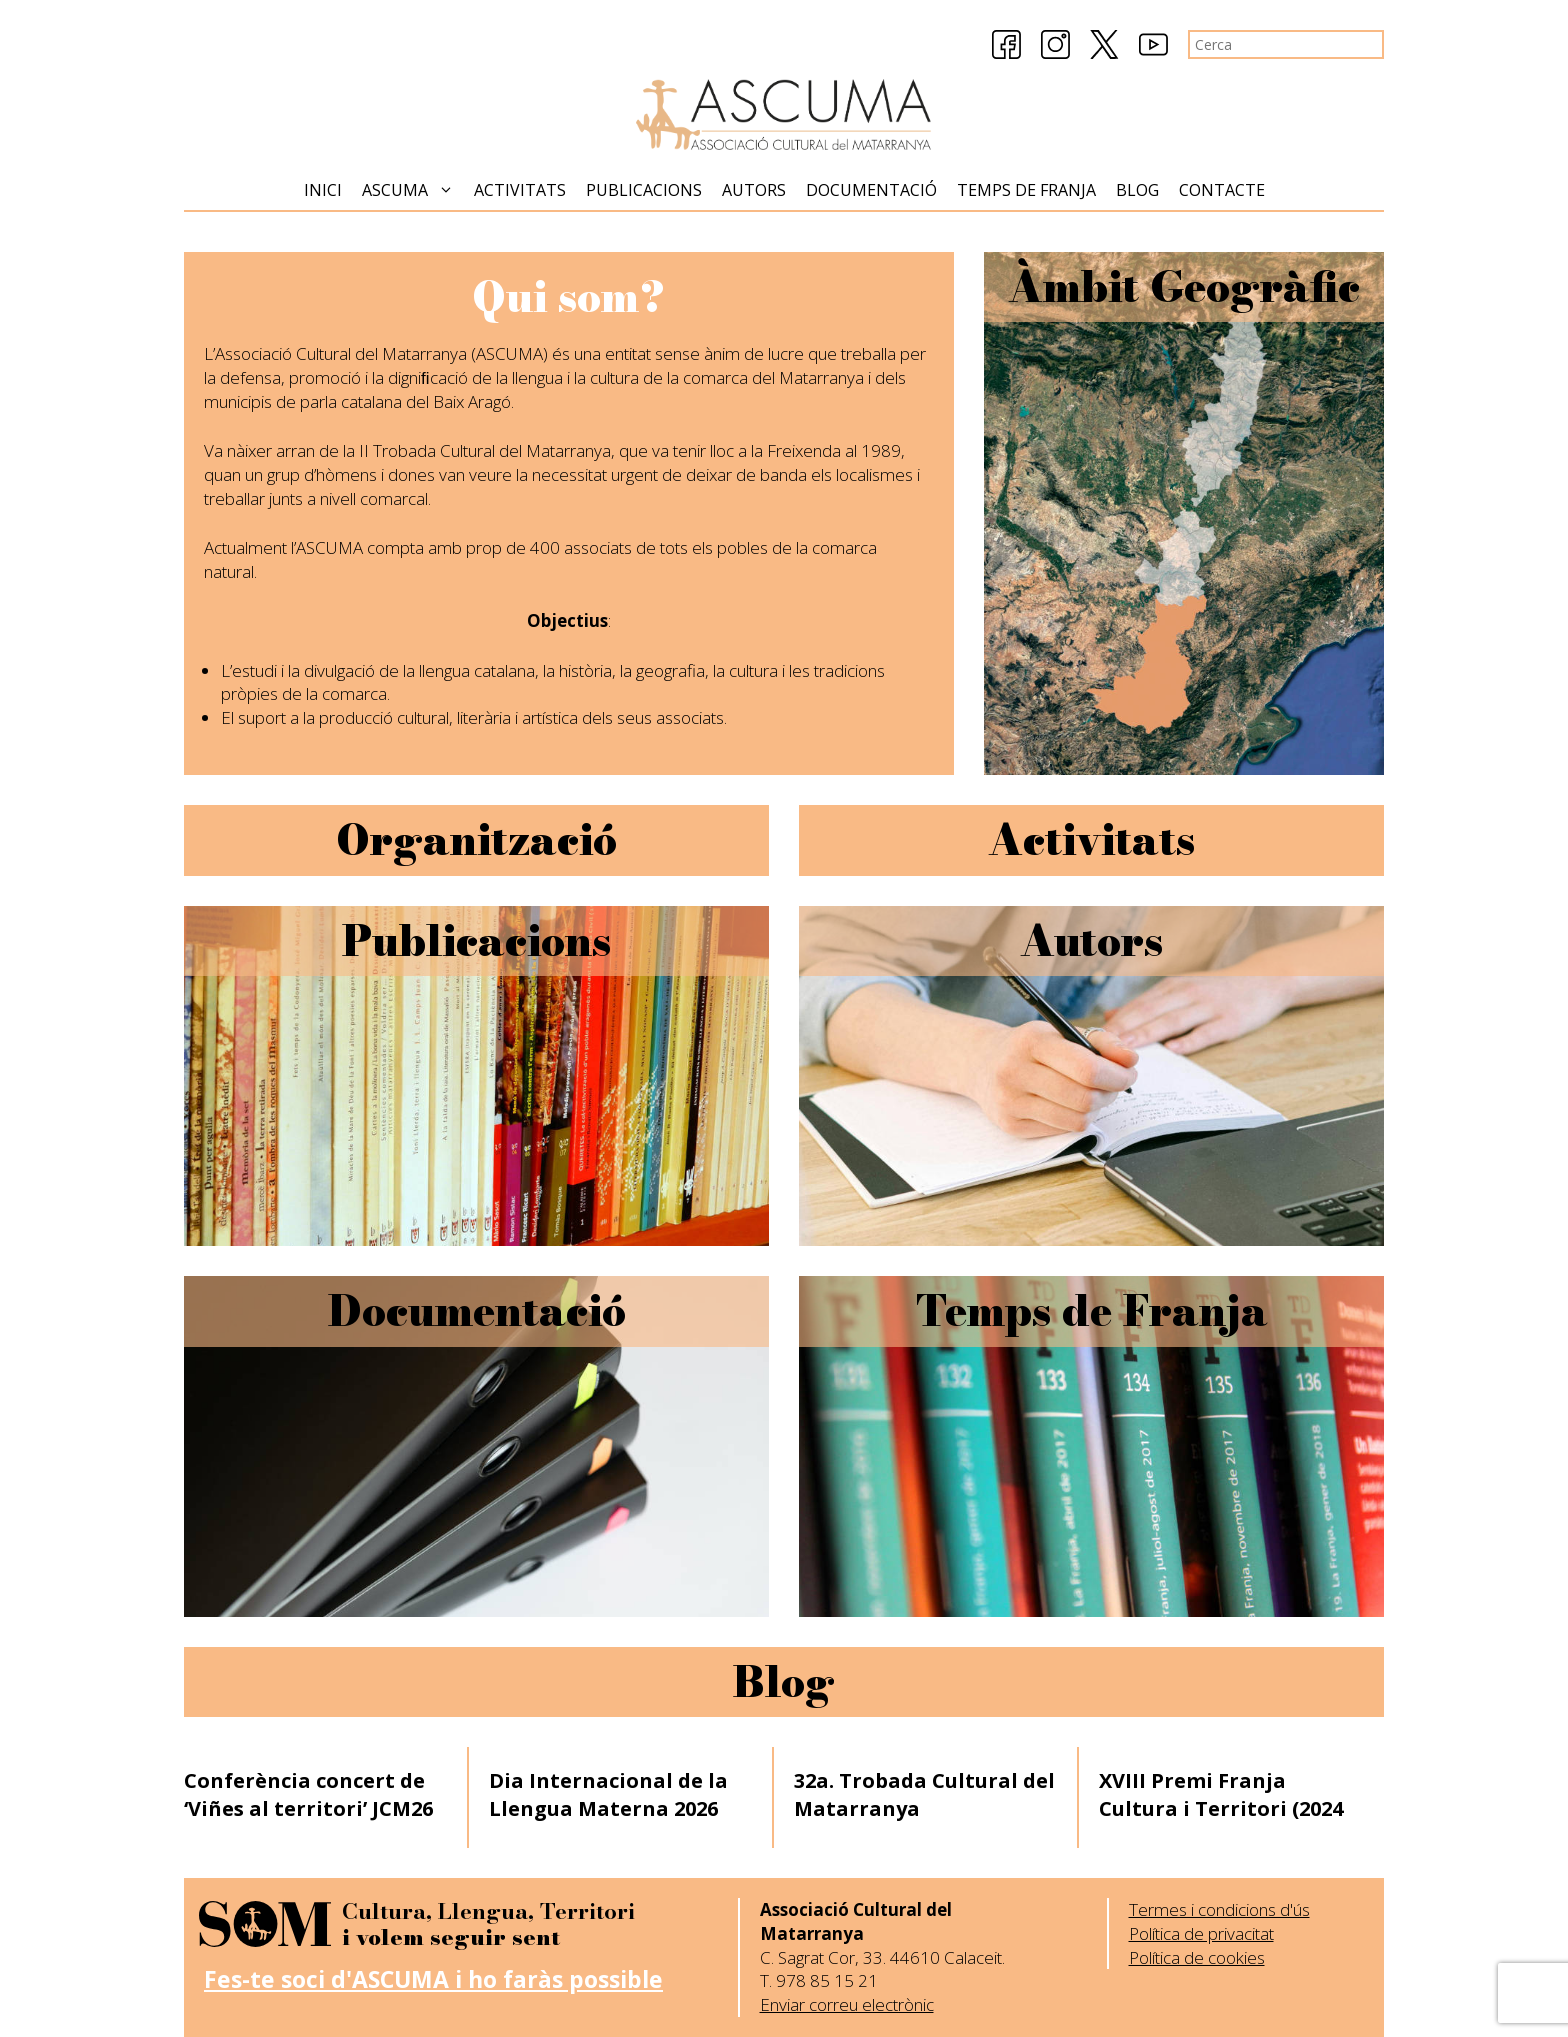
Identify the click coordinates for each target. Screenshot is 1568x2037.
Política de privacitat (1201, 1933)
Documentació (871, 190)
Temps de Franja (1026, 190)
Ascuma (413, 190)
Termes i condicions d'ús (1219, 1909)
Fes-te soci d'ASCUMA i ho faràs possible (433, 1979)
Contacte (1222, 190)
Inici (323, 190)
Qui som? (568, 297)
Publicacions (644, 190)
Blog (1137, 190)
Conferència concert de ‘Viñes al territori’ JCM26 (308, 1794)
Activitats (520, 190)
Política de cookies (1197, 1957)
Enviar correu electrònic (847, 2004)
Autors (754, 190)
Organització (476, 840)
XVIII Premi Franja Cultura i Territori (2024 (1221, 1794)
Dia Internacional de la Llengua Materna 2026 (608, 1794)
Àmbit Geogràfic (1184, 287)
